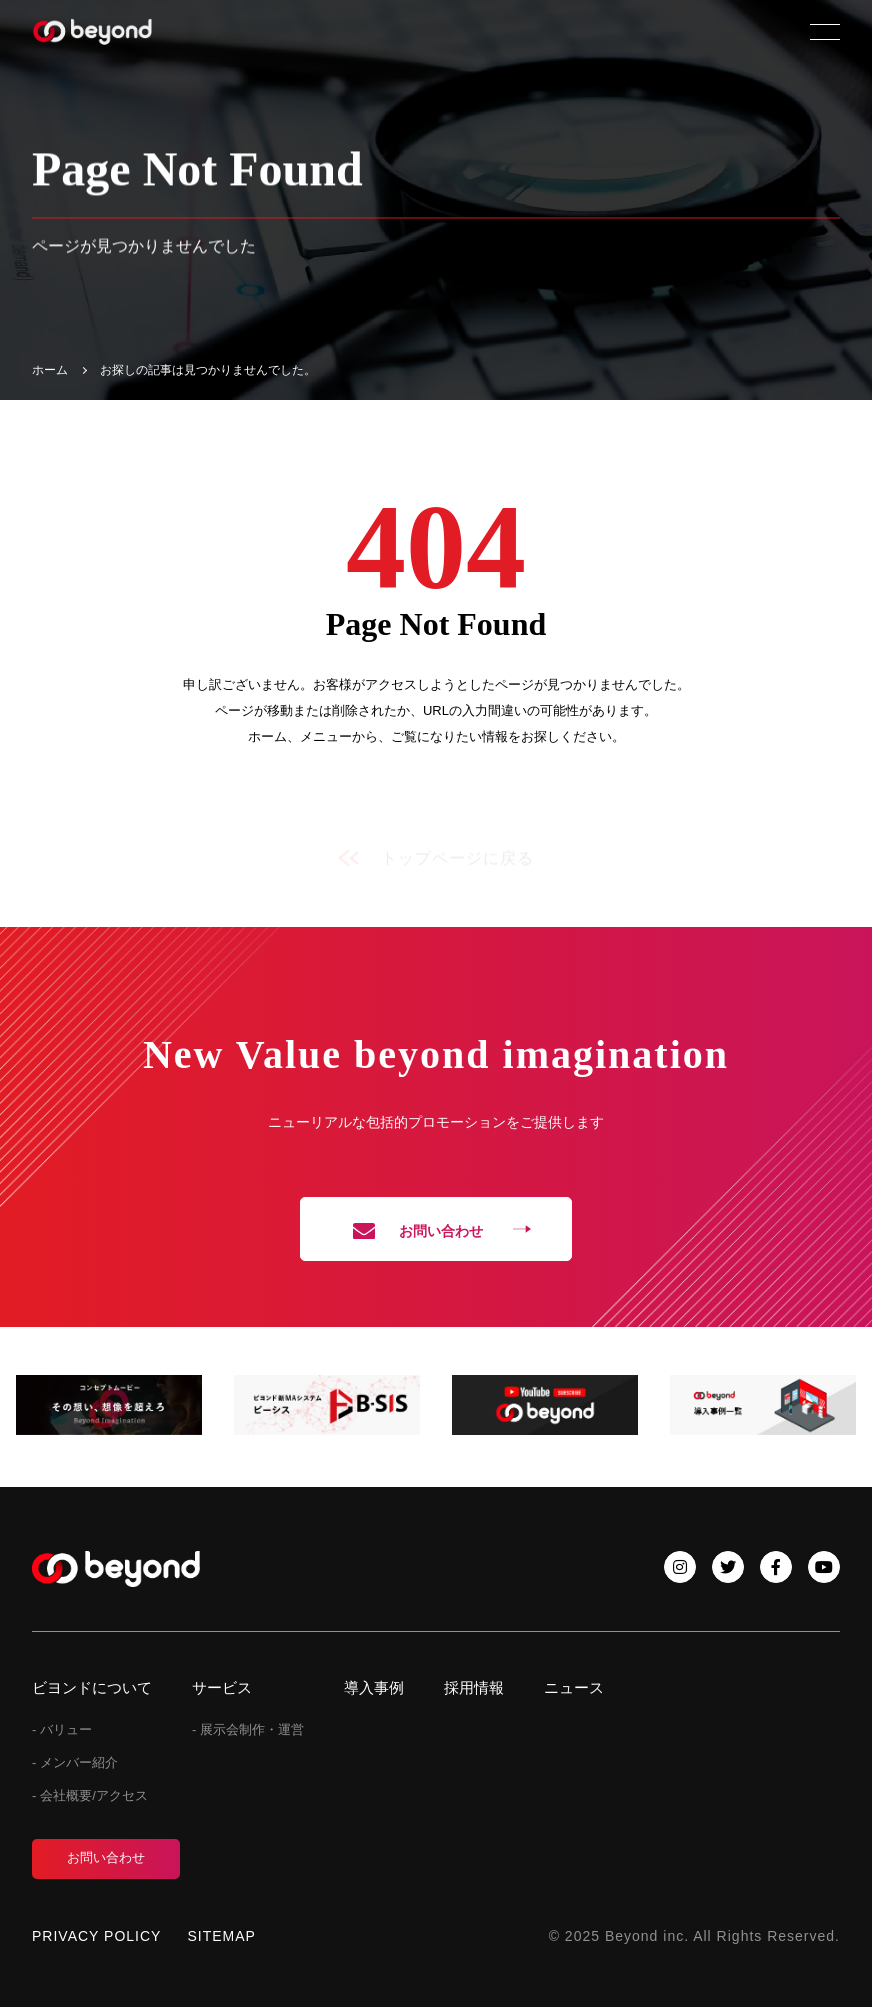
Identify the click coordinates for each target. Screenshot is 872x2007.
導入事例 (374, 1687)
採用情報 (474, 1687)
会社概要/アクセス (94, 1795)
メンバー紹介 (79, 1762)
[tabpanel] (109, 1404)
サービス (222, 1687)
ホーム (50, 370)
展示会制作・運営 (252, 1729)
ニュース (574, 1687)
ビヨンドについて (92, 1687)
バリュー (66, 1729)
